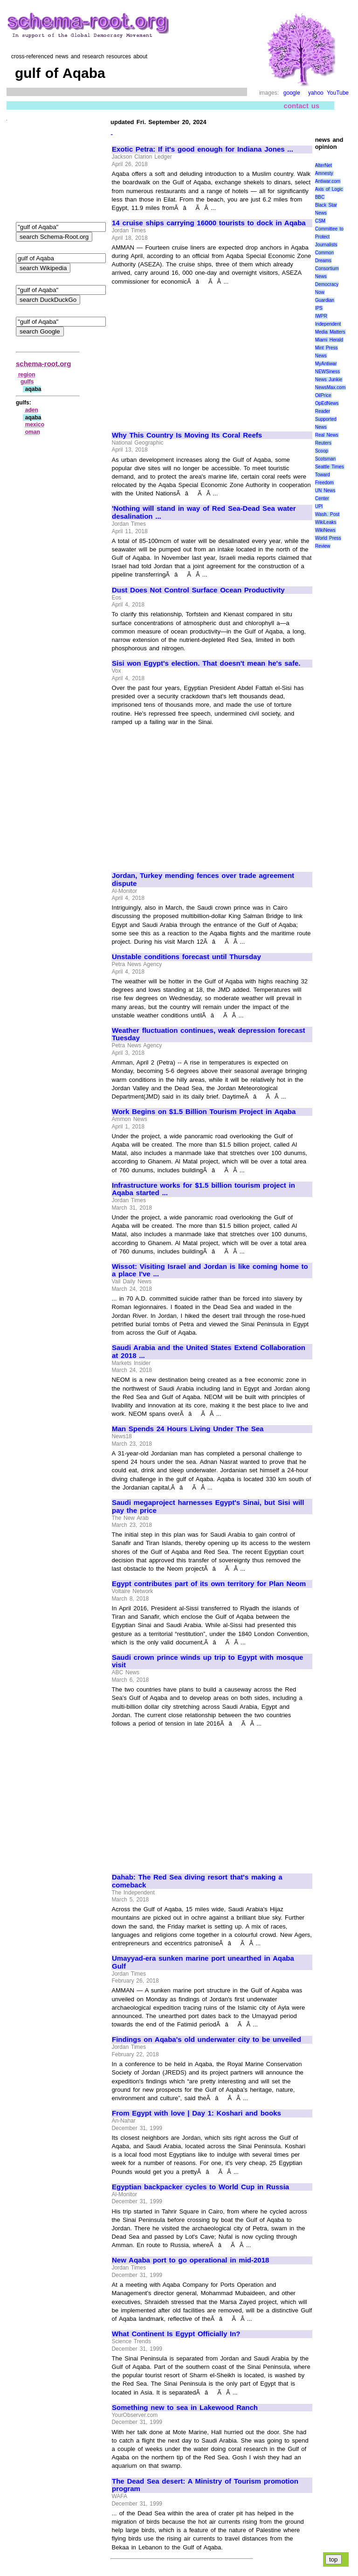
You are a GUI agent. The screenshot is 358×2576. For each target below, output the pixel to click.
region (26, 374)
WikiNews (325, 530)
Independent (328, 324)
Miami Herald (329, 339)
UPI (319, 506)
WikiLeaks (326, 522)
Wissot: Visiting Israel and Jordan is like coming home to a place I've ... (210, 1270)
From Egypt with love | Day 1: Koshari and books (196, 2113)
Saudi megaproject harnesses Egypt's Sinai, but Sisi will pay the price (208, 1506)
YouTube (338, 93)
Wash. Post (327, 514)
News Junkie (328, 379)
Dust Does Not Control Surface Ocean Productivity (198, 590)
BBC (320, 197)
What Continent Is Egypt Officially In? (176, 2334)
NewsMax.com (330, 387)
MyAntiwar (326, 363)
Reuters (323, 443)
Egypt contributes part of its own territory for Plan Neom (209, 1583)
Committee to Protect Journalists (329, 236)
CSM (320, 220)
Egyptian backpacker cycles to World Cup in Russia (200, 2187)
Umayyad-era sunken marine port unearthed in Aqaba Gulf (203, 1962)
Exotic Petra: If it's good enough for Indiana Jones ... (202, 149)
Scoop (321, 450)
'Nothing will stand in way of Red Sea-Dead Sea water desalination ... (204, 512)
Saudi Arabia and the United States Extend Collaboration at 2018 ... (208, 1351)
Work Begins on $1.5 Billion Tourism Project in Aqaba (204, 1111)
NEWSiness (327, 371)
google (291, 93)
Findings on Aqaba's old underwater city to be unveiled (206, 2039)
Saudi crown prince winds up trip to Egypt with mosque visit (207, 1661)
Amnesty (324, 173)
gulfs (27, 381)
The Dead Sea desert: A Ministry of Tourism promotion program (205, 2485)
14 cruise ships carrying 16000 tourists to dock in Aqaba (209, 223)
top (333, 2559)
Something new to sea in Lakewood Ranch (185, 2407)
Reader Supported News (326, 419)
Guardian (324, 300)
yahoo (316, 93)
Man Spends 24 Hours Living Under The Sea (187, 1429)
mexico (34, 424)
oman (32, 432)
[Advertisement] (190, 354)
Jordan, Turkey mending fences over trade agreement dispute (203, 879)
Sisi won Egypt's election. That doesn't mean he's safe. (206, 663)
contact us (302, 106)
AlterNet (323, 165)
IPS (319, 308)
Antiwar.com (327, 181)
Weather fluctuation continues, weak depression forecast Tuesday (208, 1034)
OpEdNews (327, 403)
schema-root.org (43, 364)
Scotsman (325, 458)
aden (31, 410)
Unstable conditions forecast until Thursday (186, 957)
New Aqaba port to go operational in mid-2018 (190, 2260)
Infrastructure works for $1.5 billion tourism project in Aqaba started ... (203, 1189)
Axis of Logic (329, 189)
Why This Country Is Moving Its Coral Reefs (187, 435)
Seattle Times (329, 466)
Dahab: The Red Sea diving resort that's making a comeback (197, 1881)
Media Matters (330, 331)
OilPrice (323, 395)
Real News (326, 435)
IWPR (321, 316)
